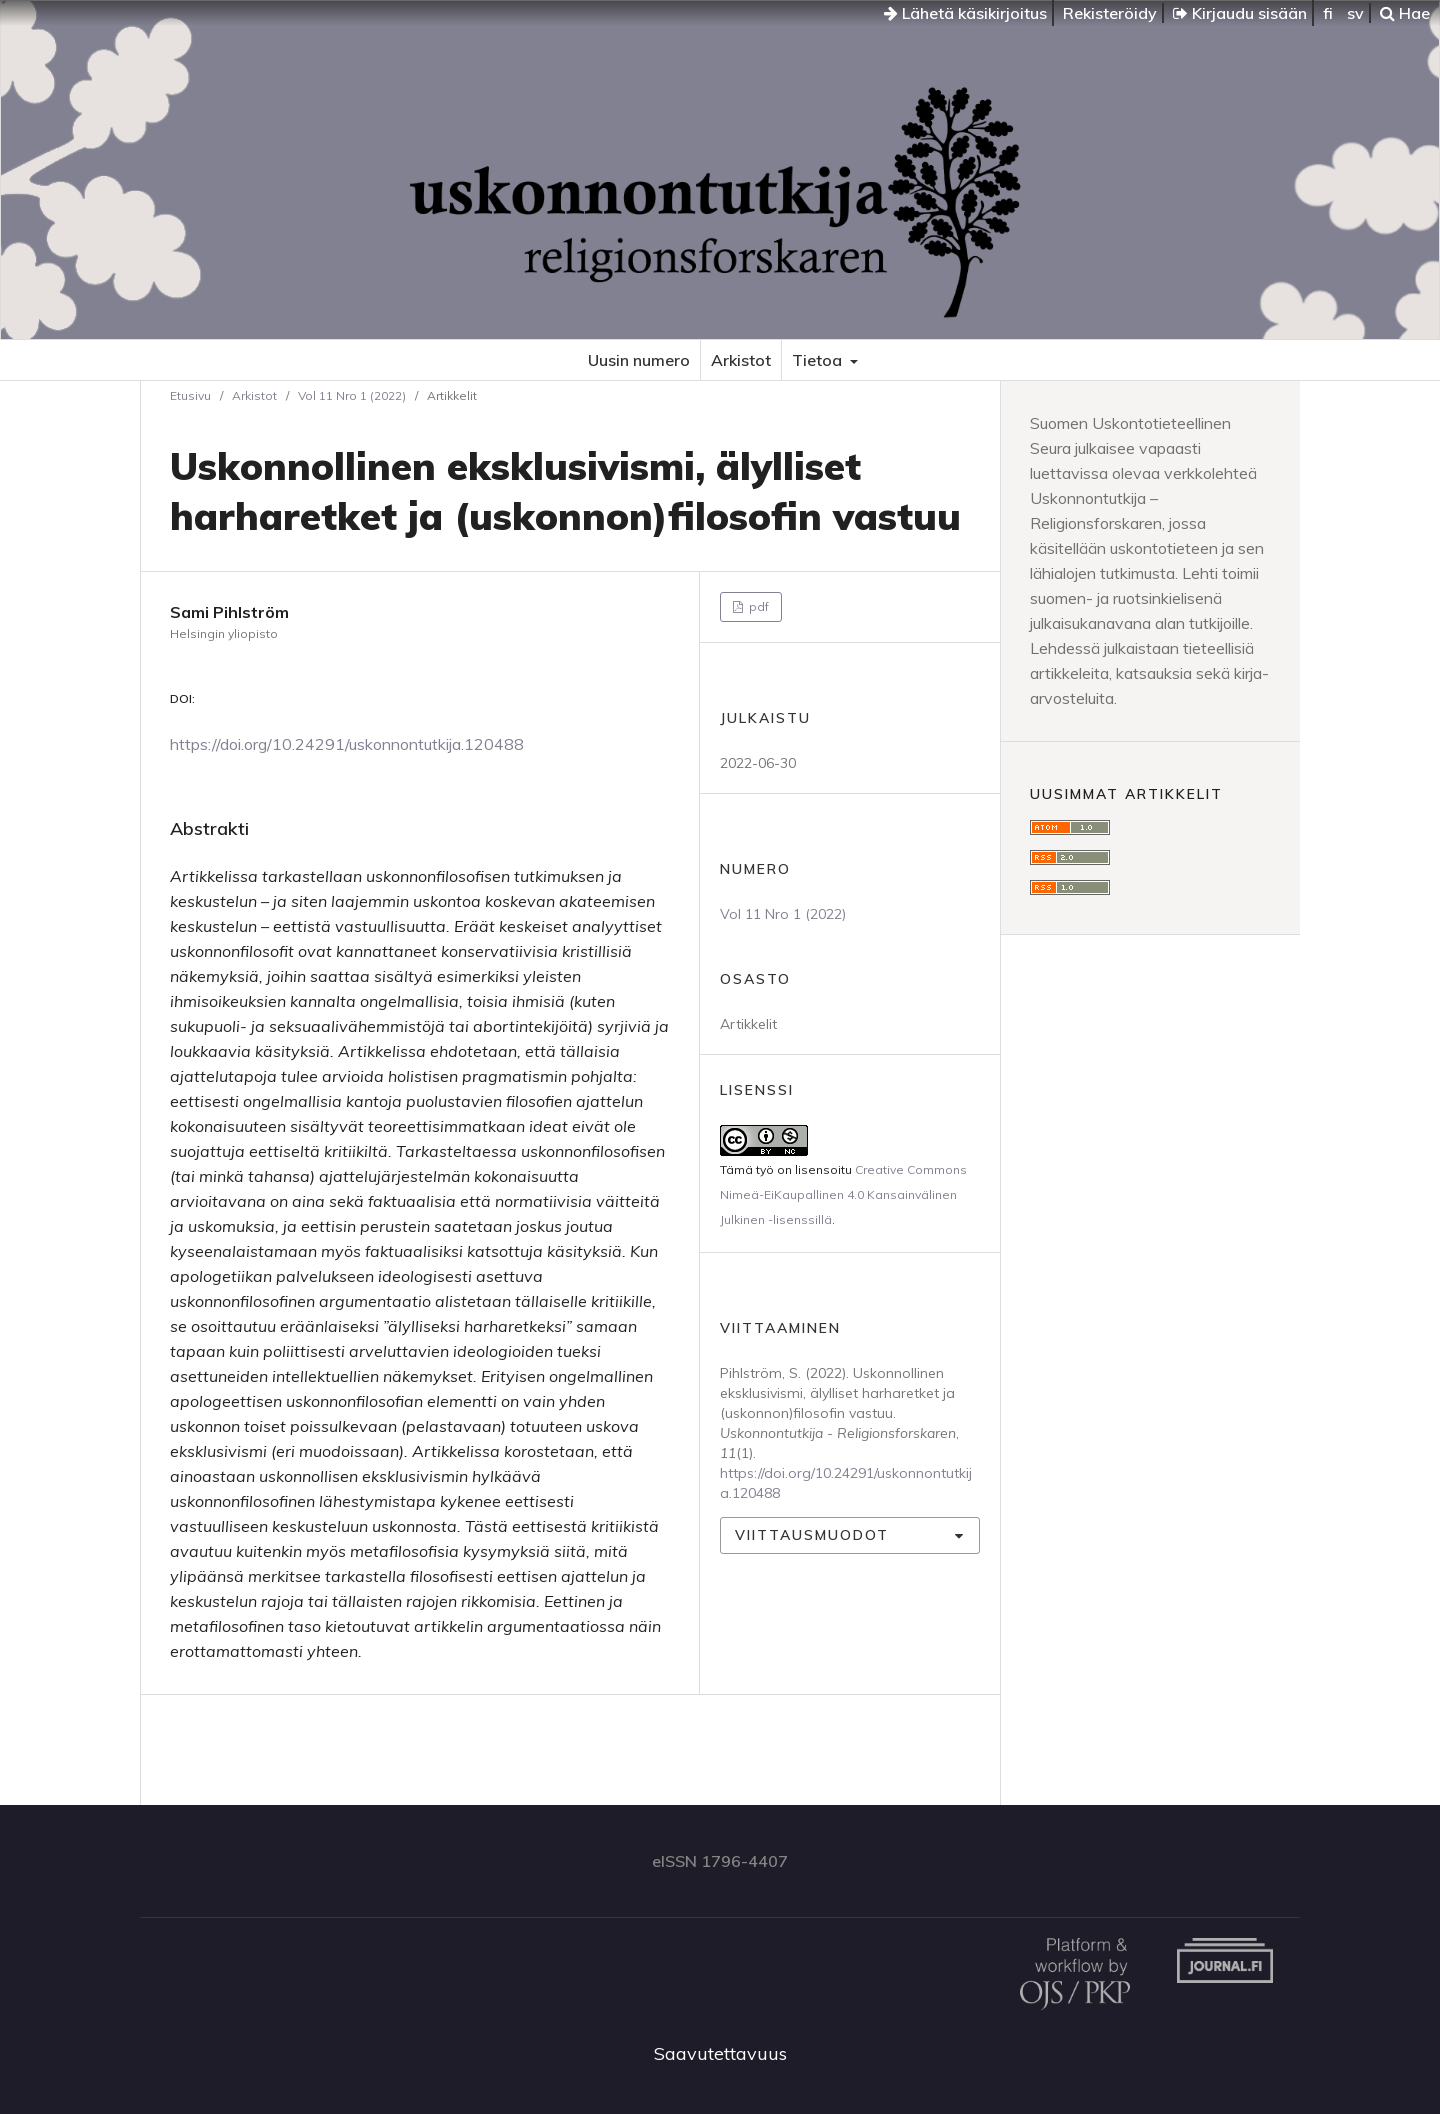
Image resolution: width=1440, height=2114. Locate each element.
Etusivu (190, 395)
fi (1328, 13)
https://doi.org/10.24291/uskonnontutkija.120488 (347, 744)
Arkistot (741, 360)
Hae (1405, 13)
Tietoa (819, 360)
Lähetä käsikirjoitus (965, 13)
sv (1355, 13)
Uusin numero (639, 360)
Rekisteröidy (1110, 13)
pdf (757, 606)
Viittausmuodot (812, 1535)
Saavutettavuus (720, 2053)
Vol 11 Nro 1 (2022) (352, 395)
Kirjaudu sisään (1240, 13)
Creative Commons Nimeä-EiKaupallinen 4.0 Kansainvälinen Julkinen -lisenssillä (843, 1194)
